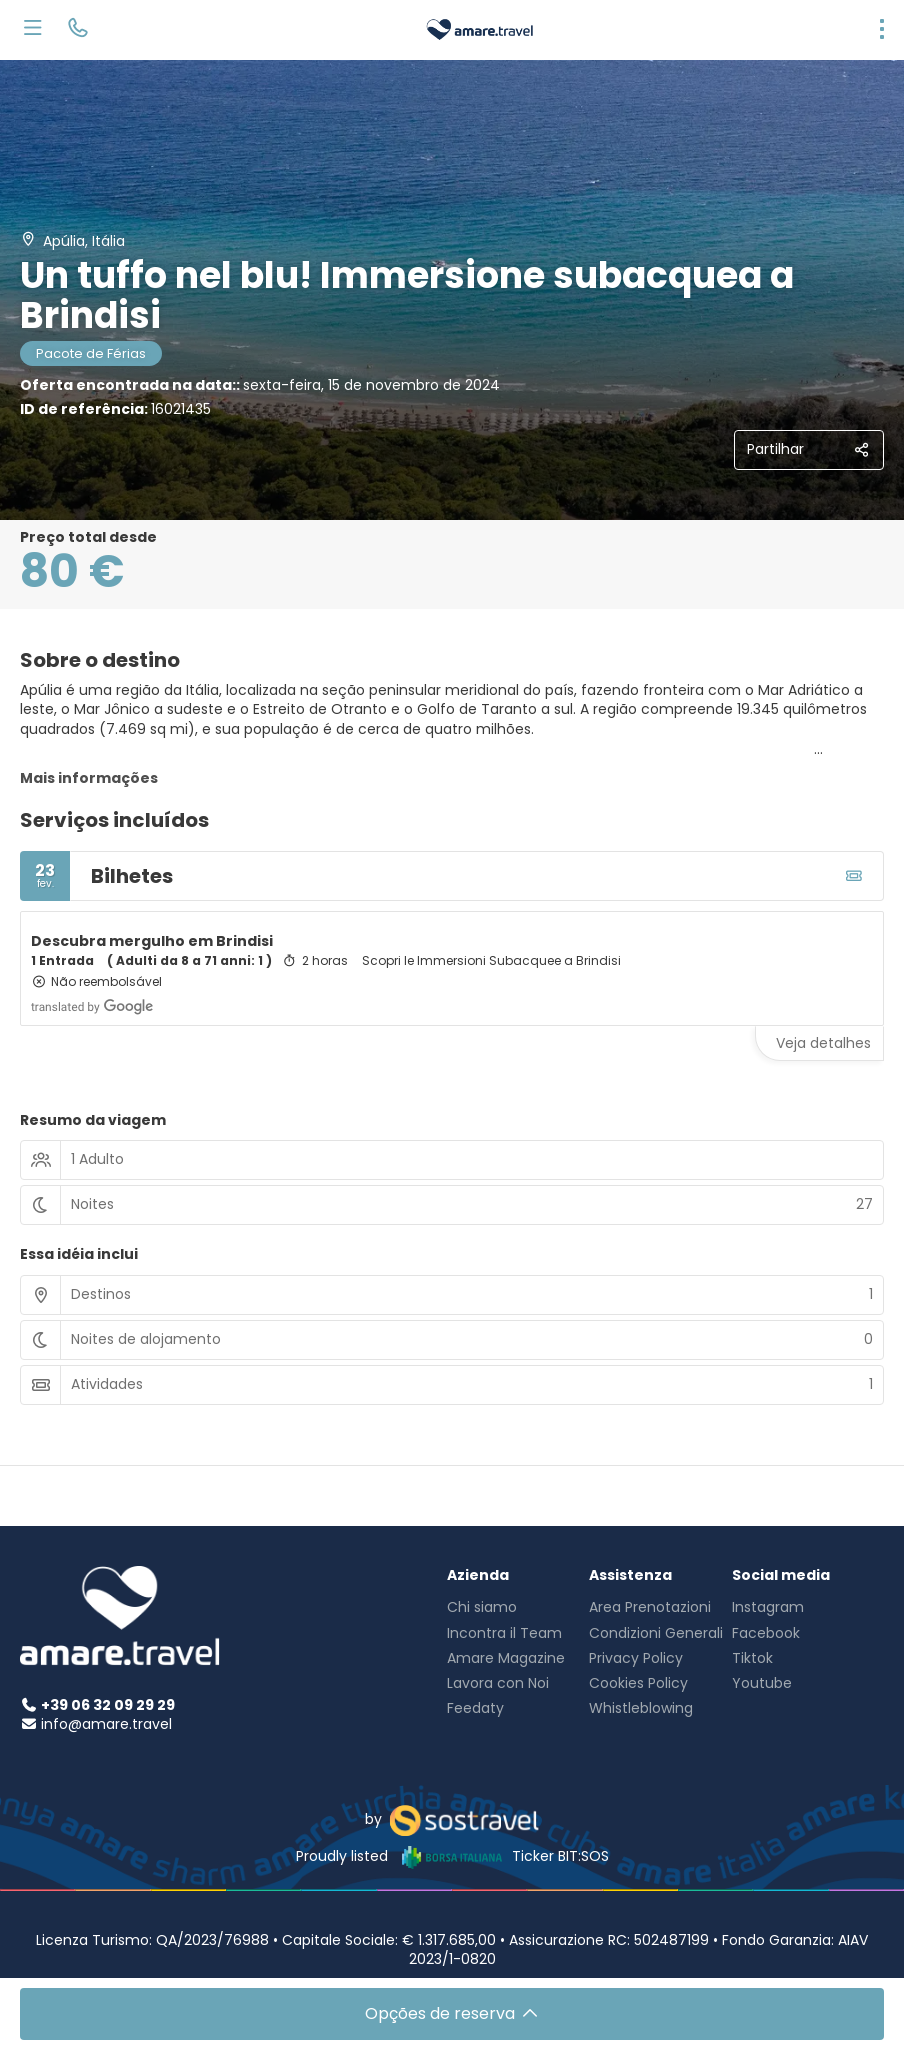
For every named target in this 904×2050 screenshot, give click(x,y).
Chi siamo (482, 1607)
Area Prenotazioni (650, 1607)
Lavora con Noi (498, 1683)
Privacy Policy (636, 1658)
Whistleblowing (641, 1708)
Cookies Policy (638, 1683)
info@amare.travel (106, 1724)
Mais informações (89, 778)
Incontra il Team (504, 1633)
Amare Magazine (506, 1658)
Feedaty (475, 1708)
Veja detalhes (823, 1043)
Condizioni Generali (656, 1633)
